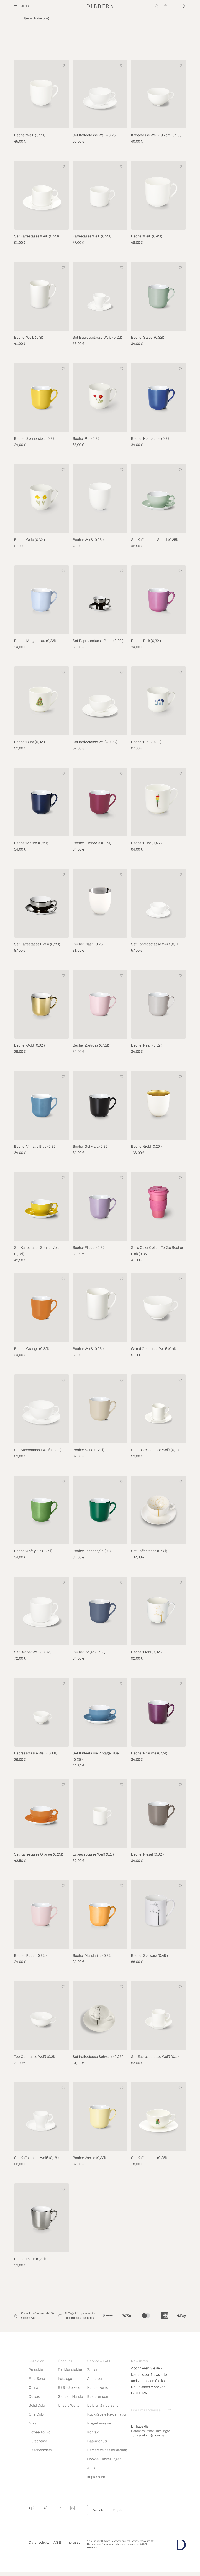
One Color (37, 2414)
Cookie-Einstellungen (104, 2459)
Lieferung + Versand (103, 2405)
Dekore (34, 2396)
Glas (32, 2423)
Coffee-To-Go (39, 2432)
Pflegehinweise (99, 2423)
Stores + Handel (71, 2396)
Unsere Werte (69, 2405)
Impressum (96, 2477)
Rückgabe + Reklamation (107, 2414)
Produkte (36, 2370)
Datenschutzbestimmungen (151, 2431)
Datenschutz (97, 2441)
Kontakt (93, 2432)
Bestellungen (97, 2396)
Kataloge (65, 2379)
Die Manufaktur (70, 2370)
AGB (91, 2468)
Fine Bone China (37, 2383)
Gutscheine (38, 2441)
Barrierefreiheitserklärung (107, 2450)
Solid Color (37, 2405)
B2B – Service (69, 2387)
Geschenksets (40, 2450)
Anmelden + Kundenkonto (97, 2383)
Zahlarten (94, 2370)
